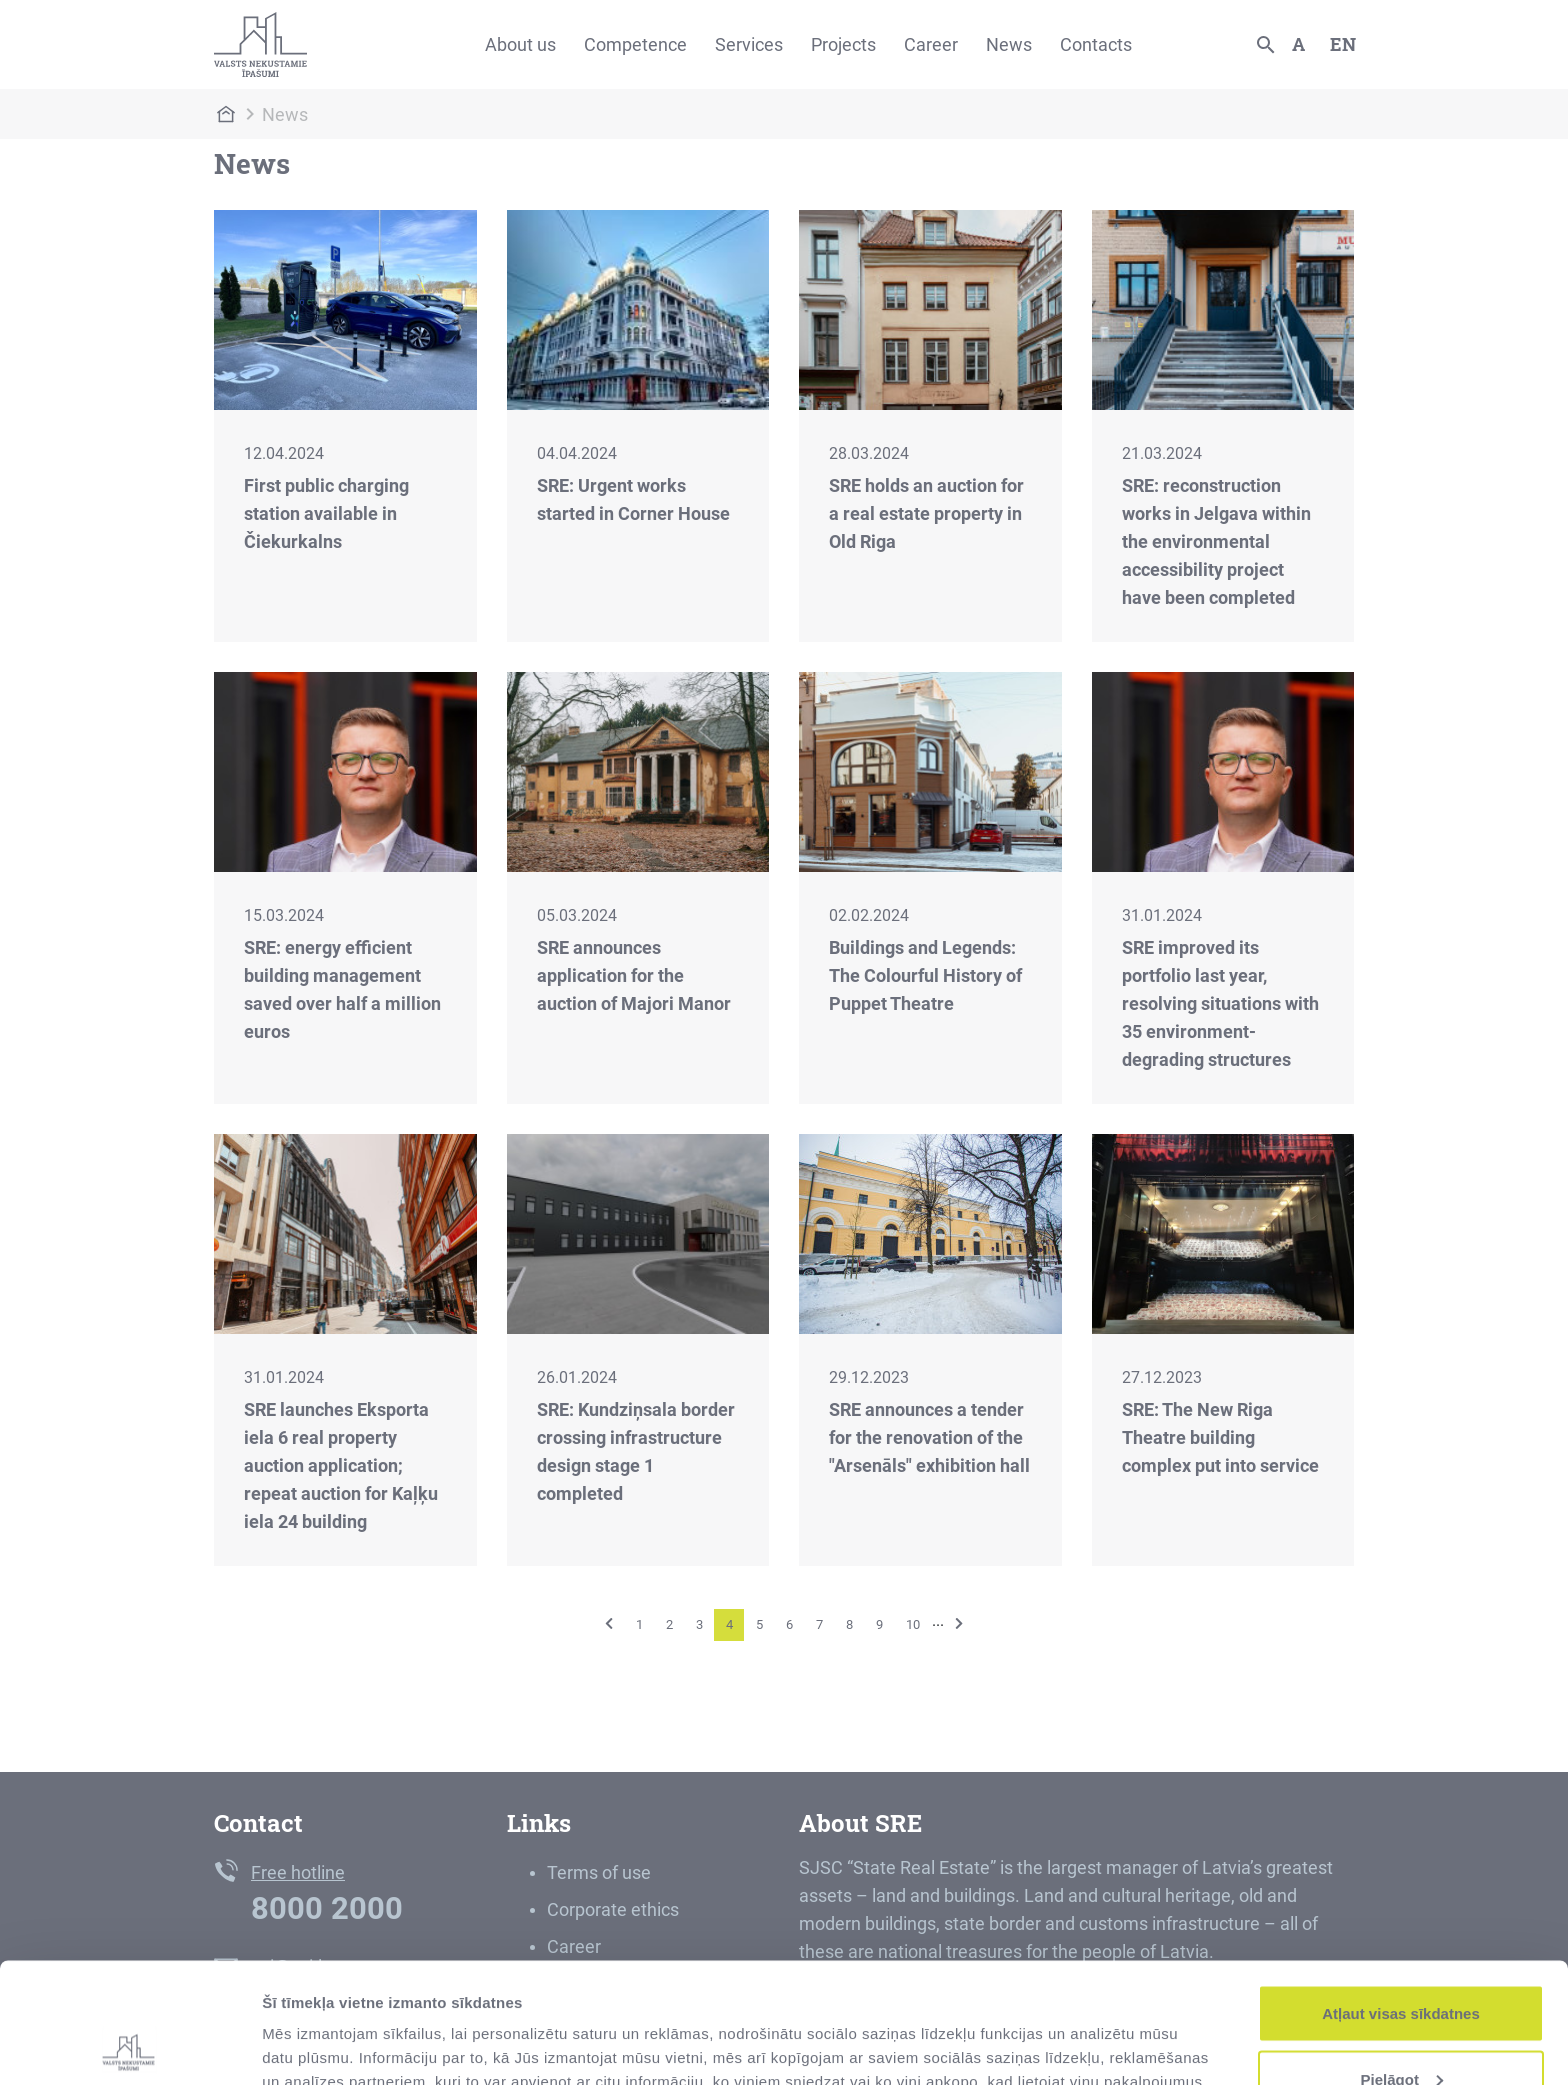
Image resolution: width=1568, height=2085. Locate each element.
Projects (843, 44)
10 (913, 1624)
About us (520, 44)
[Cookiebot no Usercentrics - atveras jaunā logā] (129, 2046)
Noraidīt (1401, 2031)
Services (749, 44)
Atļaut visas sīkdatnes (1401, 1900)
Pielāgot (1402, 1966)
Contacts (1096, 44)
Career (931, 44)
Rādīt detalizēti (315, 2023)
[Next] (959, 1623)
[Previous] (609, 1623)
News (1009, 44)
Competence (635, 44)
